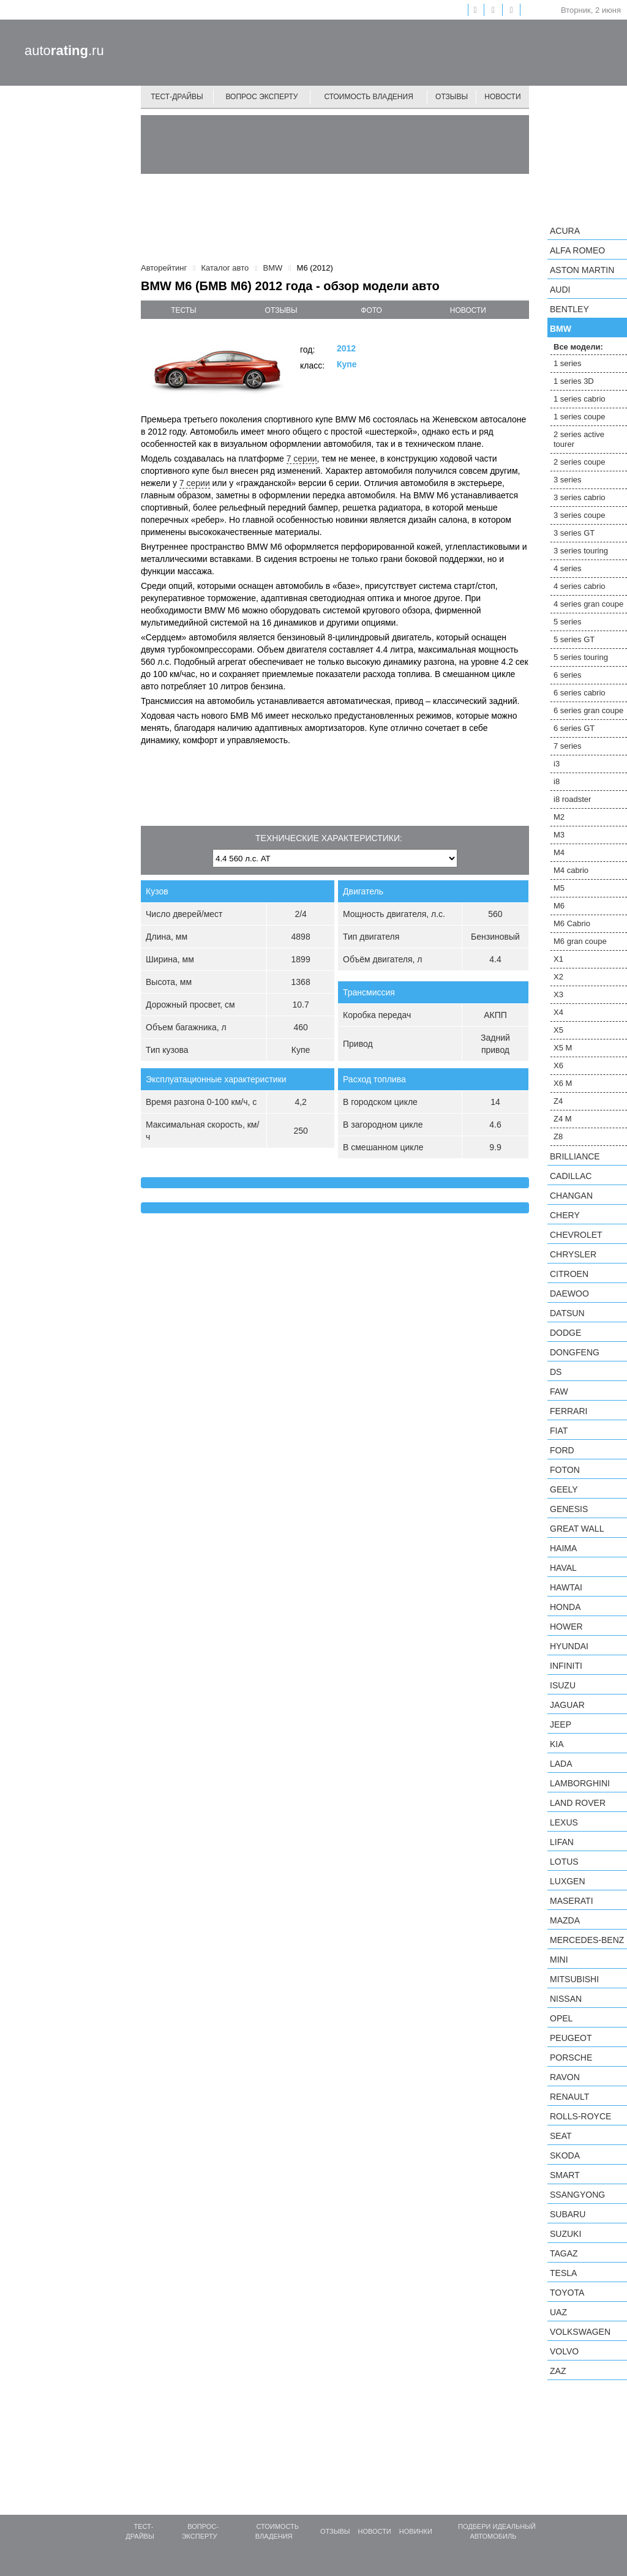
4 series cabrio (580, 586)
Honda (565, 1607)
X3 (558, 994)
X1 (558, 959)
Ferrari (568, 1411)
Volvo (564, 2351)
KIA (557, 1744)
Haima (563, 1548)
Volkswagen (580, 2332)
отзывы (281, 310)
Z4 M (563, 1118)
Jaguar (567, 1705)
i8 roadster (572, 799)
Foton (565, 1470)
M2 (559, 817)
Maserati (571, 1901)
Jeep (560, 1724)
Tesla (563, 2273)
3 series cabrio (580, 497)
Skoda (565, 2155)
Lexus (564, 1822)
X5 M (563, 1047)
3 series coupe (580, 515)
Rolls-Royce (580, 2116)
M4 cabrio (571, 870)
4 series (568, 568)
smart (565, 2175)
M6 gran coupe (580, 941)
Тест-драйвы (177, 96)
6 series (568, 675)
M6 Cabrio (572, 923)
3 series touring (581, 550)
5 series (568, 621)
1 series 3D (574, 381)
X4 (558, 1012)
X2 (558, 976)
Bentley (569, 309)
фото (371, 310)
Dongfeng (574, 1352)
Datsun (567, 1313)
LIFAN (562, 1842)
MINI (559, 1959)
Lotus (564, 1861)
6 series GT (574, 728)
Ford (562, 1450)
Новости (502, 96)
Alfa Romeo (577, 250)
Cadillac (570, 1176)
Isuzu (563, 1685)
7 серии (302, 458)
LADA (561, 1764)
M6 (559, 905)
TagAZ (564, 2253)
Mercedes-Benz (587, 1940)
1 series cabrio (580, 398)
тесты (184, 310)
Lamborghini (580, 1783)
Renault (569, 2097)
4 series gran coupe (588, 603)
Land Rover (578, 1803)
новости (468, 310)
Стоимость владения (368, 96)
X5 (558, 1030)
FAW (559, 1391)
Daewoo (569, 1293)
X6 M (563, 1083)
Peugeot (570, 2038)
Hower (566, 1626)
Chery (565, 1215)
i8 (557, 781)
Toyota (567, 2292)
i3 (557, 763)
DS (555, 1372)
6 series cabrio (580, 692)
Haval (563, 1568)
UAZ (558, 2312)
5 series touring (581, 657)
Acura (565, 231)
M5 (559, 888)
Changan (571, 1195)
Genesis (569, 1509)
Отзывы (451, 96)
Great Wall (577, 1528)
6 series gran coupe (588, 710)
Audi (560, 289)
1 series (568, 363)
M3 (559, 834)
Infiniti (566, 1666)
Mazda (565, 1920)
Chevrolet (576, 1235)
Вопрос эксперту (262, 96)
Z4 (558, 1101)
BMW (560, 329)
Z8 (558, 1136)
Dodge (565, 1333)
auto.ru (64, 50)
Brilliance (575, 1156)
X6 (558, 1065)
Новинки (415, 2531)
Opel (561, 2018)
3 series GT (574, 532)
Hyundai (569, 1646)
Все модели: (578, 346)
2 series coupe (580, 461)
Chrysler (573, 1254)
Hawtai (566, 1587)
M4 (559, 852)
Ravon (565, 2077)
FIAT (559, 1431)
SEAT (561, 2136)
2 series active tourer (579, 439)
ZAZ (558, 2371)
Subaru (567, 2214)
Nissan (566, 1999)
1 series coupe (580, 416)
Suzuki (565, 2234)
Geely (564, 1489)
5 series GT (574, 639)
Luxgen (567, 1881)
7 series (568, 746)
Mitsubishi (574, 1979)
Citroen (569, 1274)
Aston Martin (582, 270)
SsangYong (577, 2195)
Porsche (571, 2057)
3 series (568, 479)
